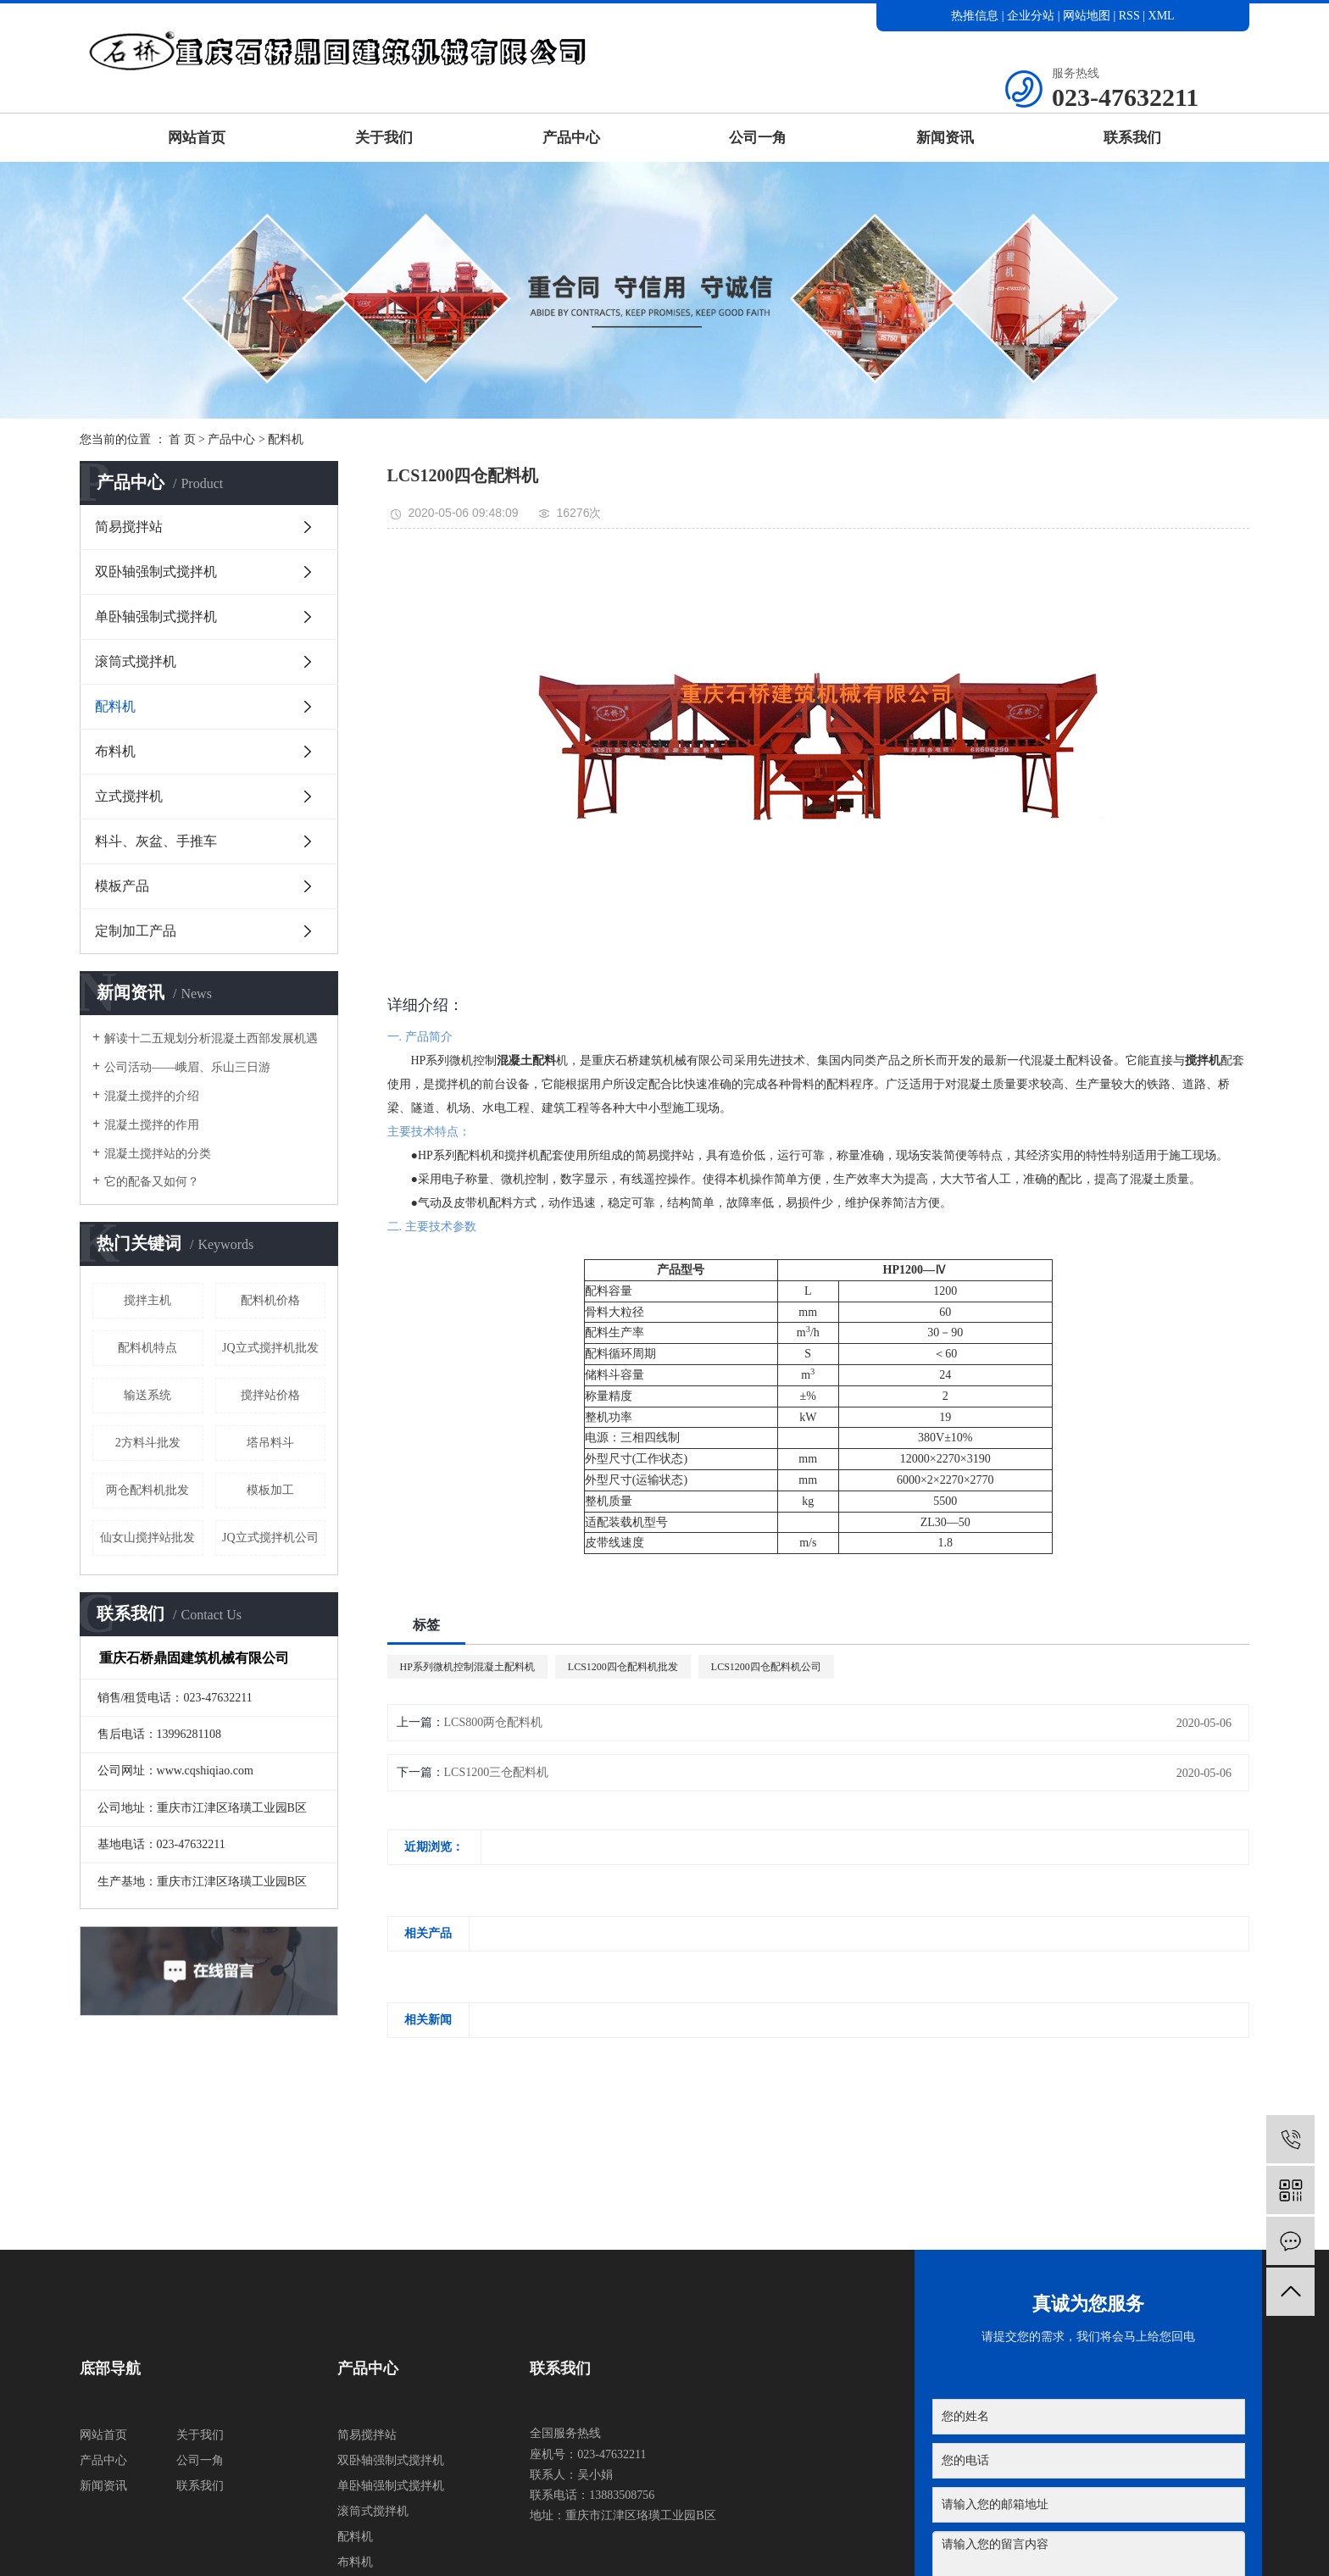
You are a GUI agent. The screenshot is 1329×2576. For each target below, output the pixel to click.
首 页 (182, 439)
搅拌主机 (147, 1300)
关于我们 (384, 138)
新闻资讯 (945, 138)
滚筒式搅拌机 (135, 661)
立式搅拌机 (129, 796)
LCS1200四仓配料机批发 (623, 1667)
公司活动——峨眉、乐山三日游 (187, 1067)
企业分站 (1030, 15)
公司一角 (758, 138)
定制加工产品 (135, 931)
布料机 (115, 751)
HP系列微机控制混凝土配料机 (467, 1667)
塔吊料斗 (270, 1442)
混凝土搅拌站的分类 (157, 1153)
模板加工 (270, 1490)
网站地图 (1088, 15)
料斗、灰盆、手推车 (156, 841)
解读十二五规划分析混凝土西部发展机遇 (211, 1038)
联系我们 (1132, 138)
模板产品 (122, 886)
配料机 (285, 439)
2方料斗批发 (148, 1442)
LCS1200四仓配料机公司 (766, 1667)
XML (1161, 15)
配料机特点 (147, 1347)
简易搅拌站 (129, 526)
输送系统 (147, 1395)
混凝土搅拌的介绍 (151, 1096)
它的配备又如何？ (151, 1181)
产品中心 (571, 138)
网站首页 (196, 138)
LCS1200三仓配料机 (496, 1772)
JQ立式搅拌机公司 (270, 1537)
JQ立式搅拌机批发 (270, 1347)
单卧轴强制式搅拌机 (156, 616)
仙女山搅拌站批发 (147, 1537)
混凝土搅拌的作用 (151, 1125)
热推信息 (974, 15)
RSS (1129, 15)
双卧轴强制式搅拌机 (156, 571)
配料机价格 (270, 1300)
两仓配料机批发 (147, 1490)
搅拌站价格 (270, 1395)
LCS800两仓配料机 (493, 1722)
